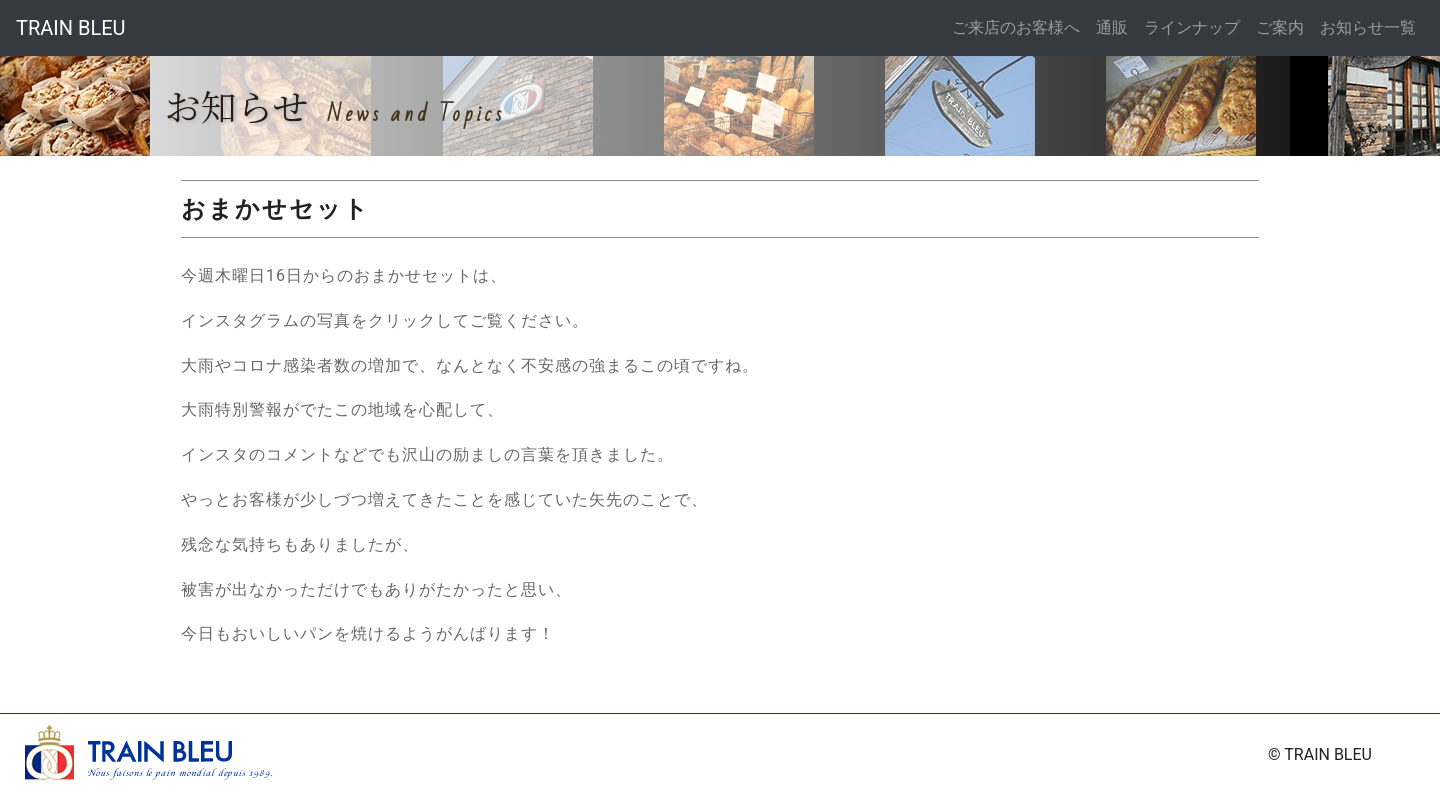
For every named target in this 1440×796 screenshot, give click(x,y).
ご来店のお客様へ (1016, 27)
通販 (1112, 27)
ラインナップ (1192, 27)
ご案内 (1280, 27)
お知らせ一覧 (1368, 27)
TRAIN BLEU (71, 28)
